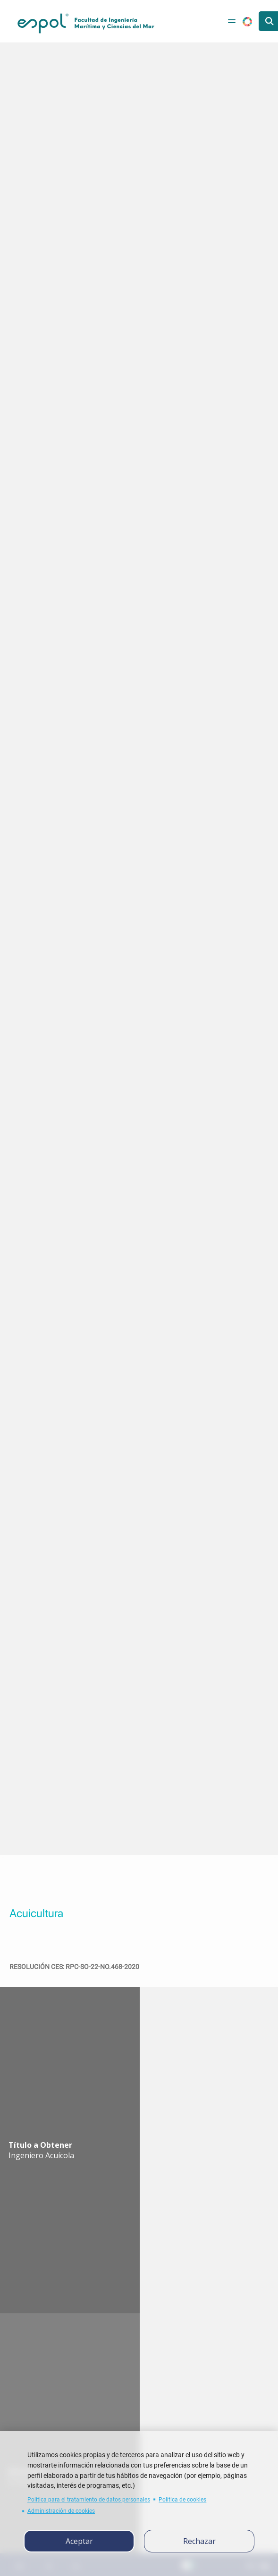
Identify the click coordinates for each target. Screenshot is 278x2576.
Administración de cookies (61, 2511)
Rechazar (199, 2541)
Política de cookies (182, 2499)
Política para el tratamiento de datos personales (88, 2499)
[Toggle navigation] (232, 21)
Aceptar (79, 2541)
